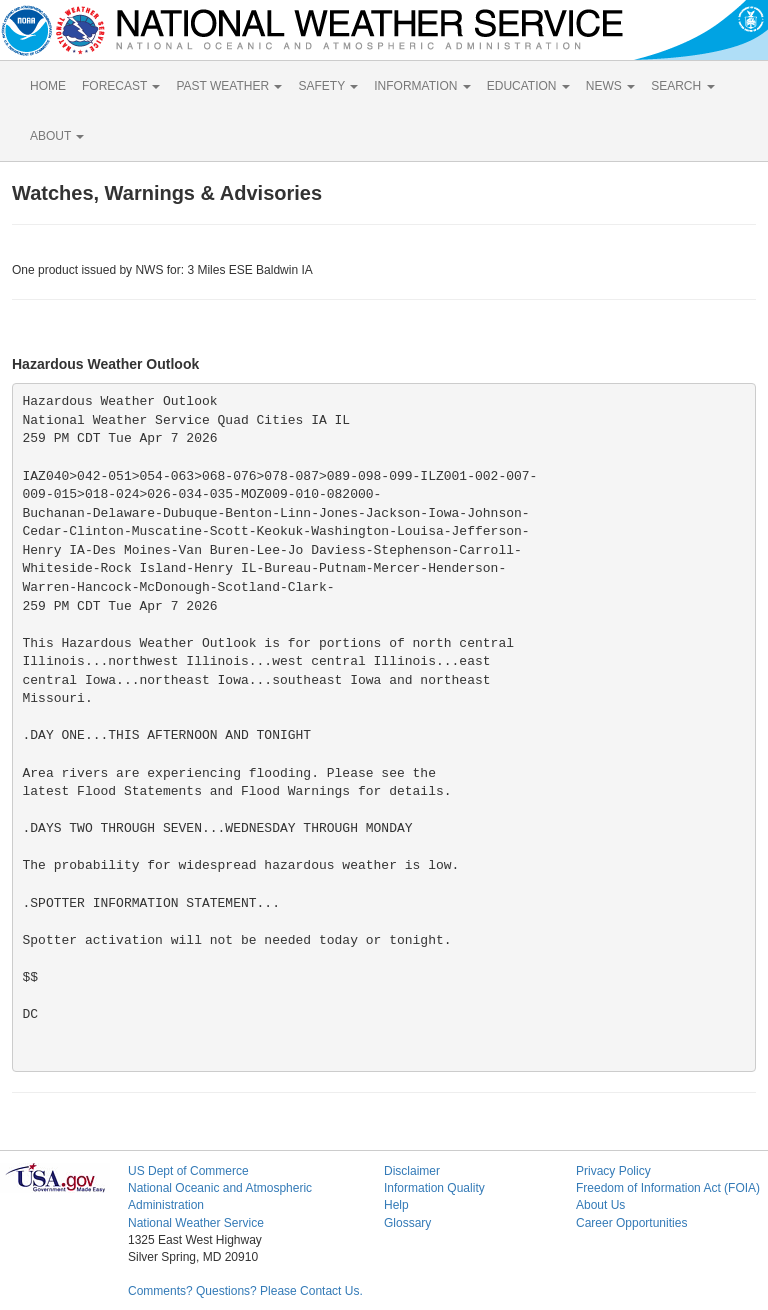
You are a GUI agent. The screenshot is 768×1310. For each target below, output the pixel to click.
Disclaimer (412, 1171)
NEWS (610, 86)
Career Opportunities (631, 1223)
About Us (600, 1205)
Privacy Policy (613, 1171)
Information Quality (434, 1188)
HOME (48, 86)
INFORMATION (422, 86)
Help (396, 1205)
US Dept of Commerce (188, 1171)
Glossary (407, 1223)
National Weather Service (196, 1223)
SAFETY (328, 86)
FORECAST (121, 86)
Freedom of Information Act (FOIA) (668, 1188)
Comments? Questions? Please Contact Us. (245, 1291)
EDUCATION (528, 86)
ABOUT (57, 136)
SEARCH (682, 86)
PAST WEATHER (229, 86)
